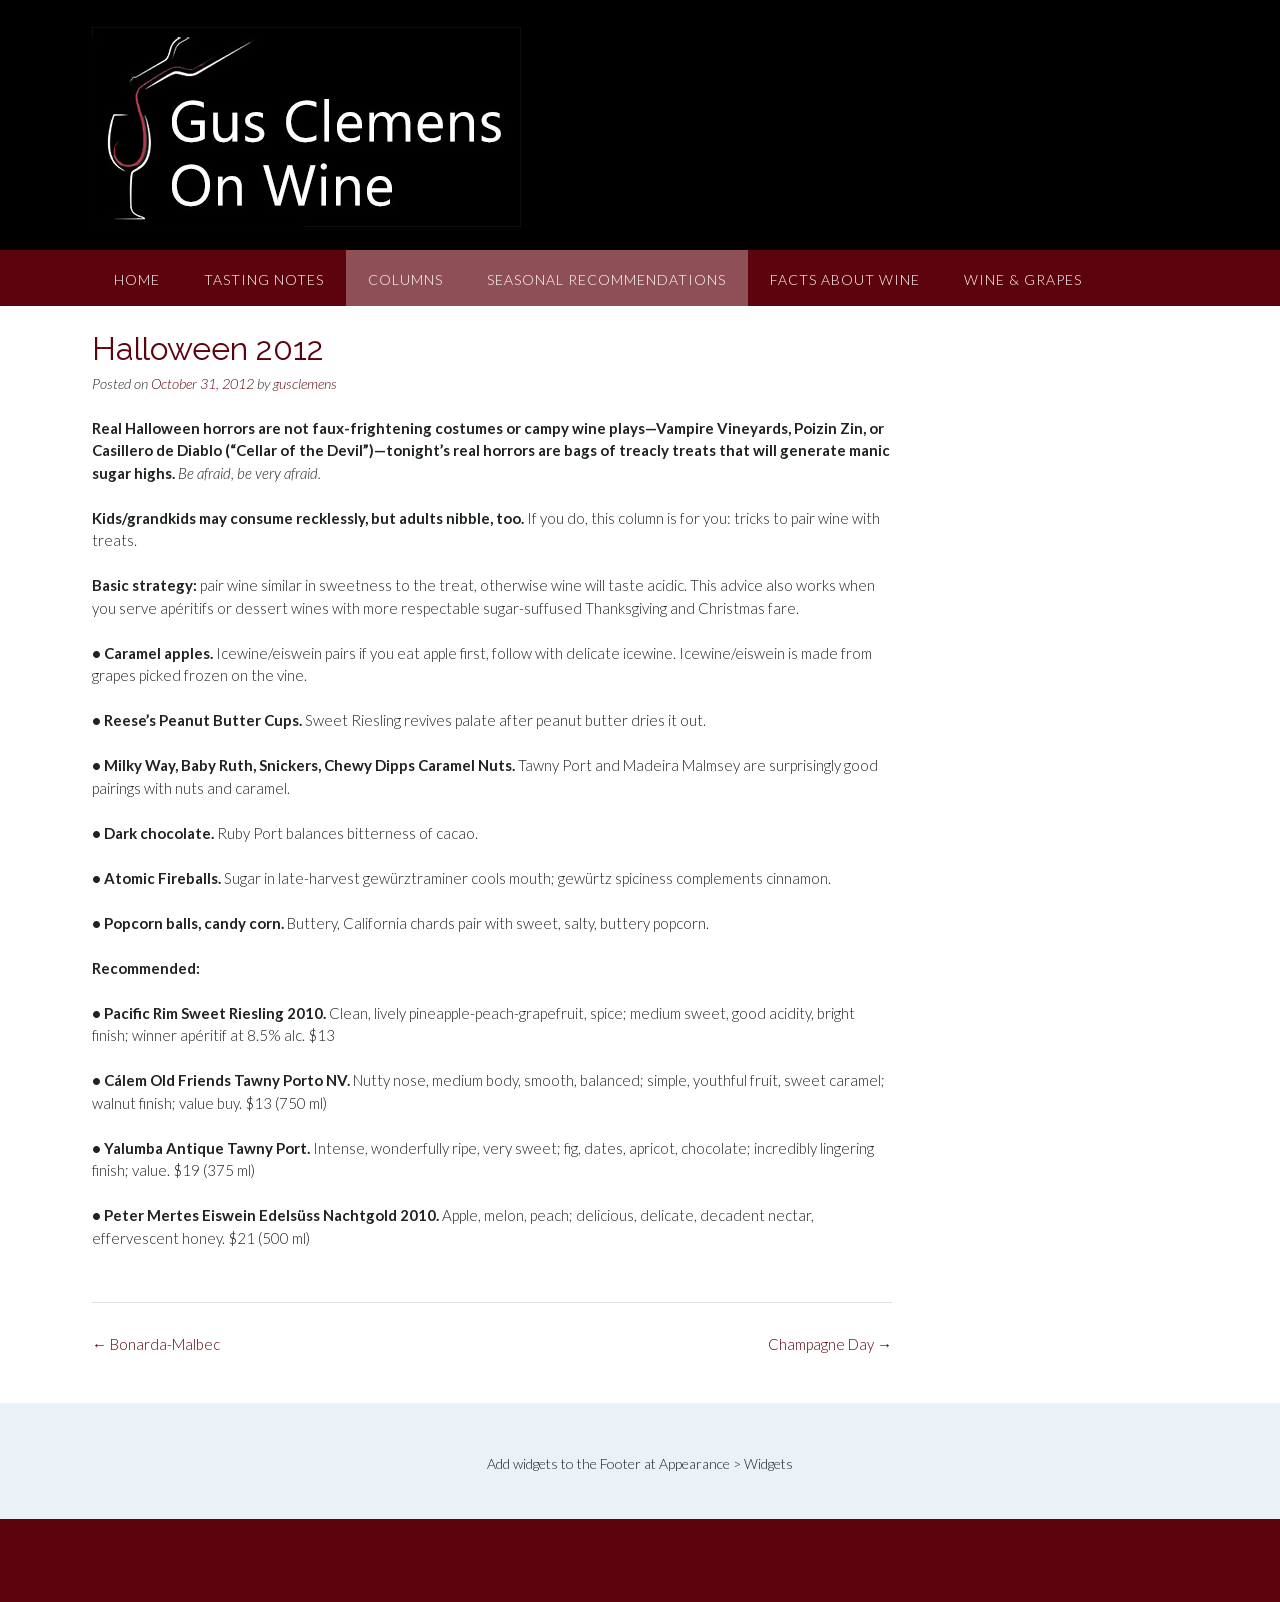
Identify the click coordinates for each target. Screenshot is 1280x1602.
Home (137, 279)
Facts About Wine (845, 279)
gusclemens (305, 383)
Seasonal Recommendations (606, 279)
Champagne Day (830, 1344)
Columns (405, 279)
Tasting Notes (264, 279)
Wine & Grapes (1023, 279)
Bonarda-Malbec (156, 1344)
